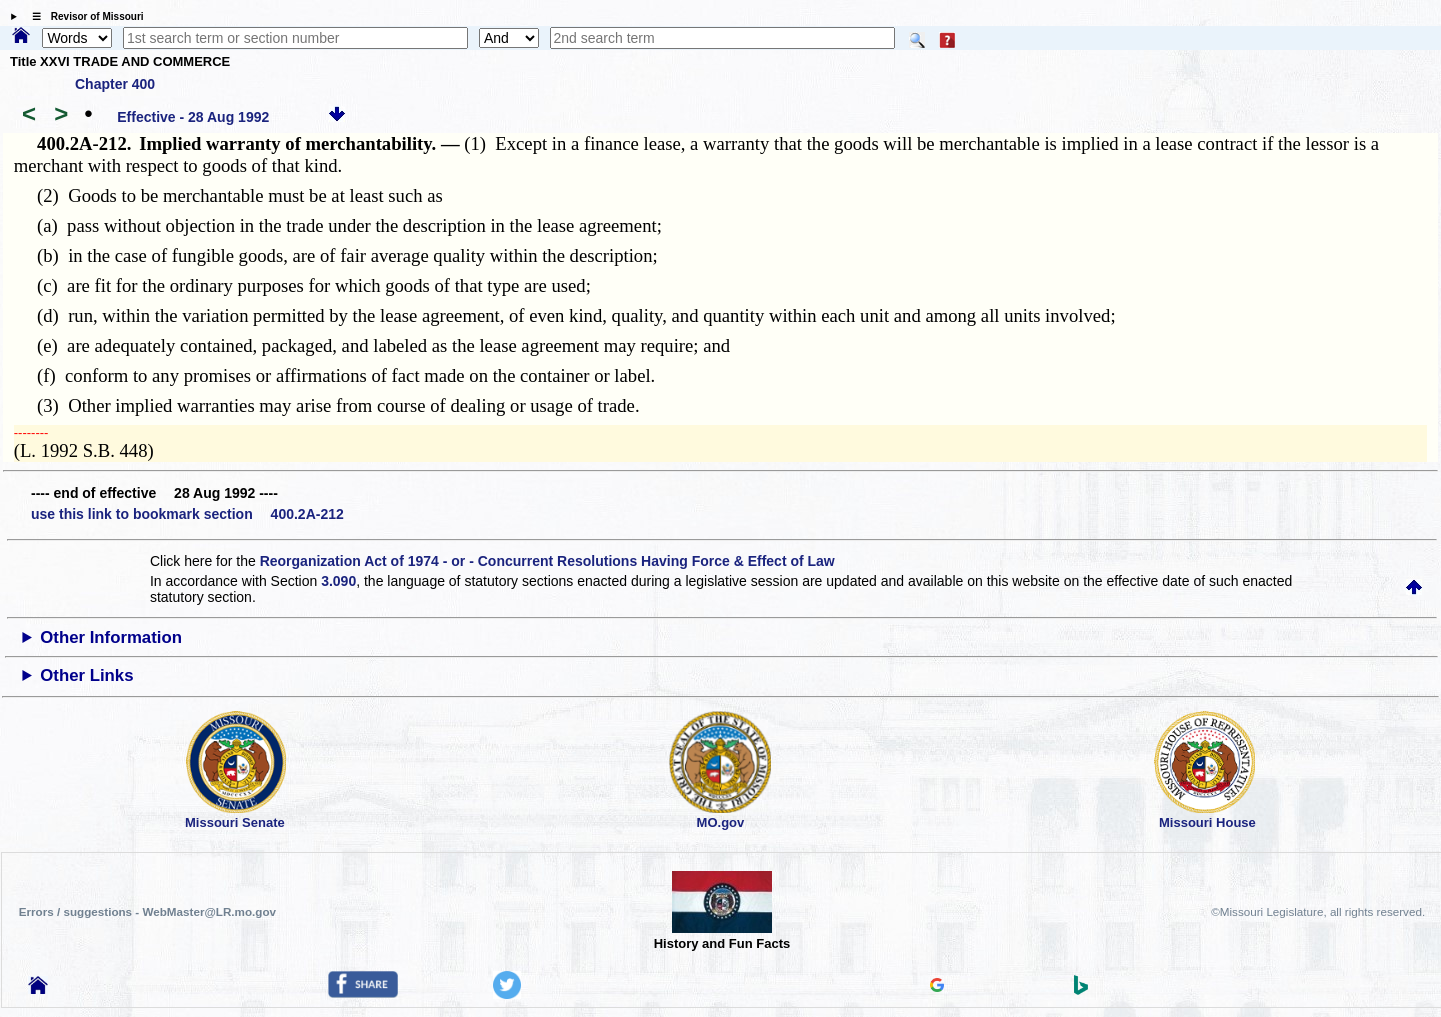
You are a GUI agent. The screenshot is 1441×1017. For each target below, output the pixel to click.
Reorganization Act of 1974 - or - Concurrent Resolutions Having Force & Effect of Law (547, 561)
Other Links (86, 675)
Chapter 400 (115, 84)
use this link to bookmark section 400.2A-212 (187, 514)
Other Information (111, 637)
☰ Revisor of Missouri (83, 16)
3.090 (338, 581)
